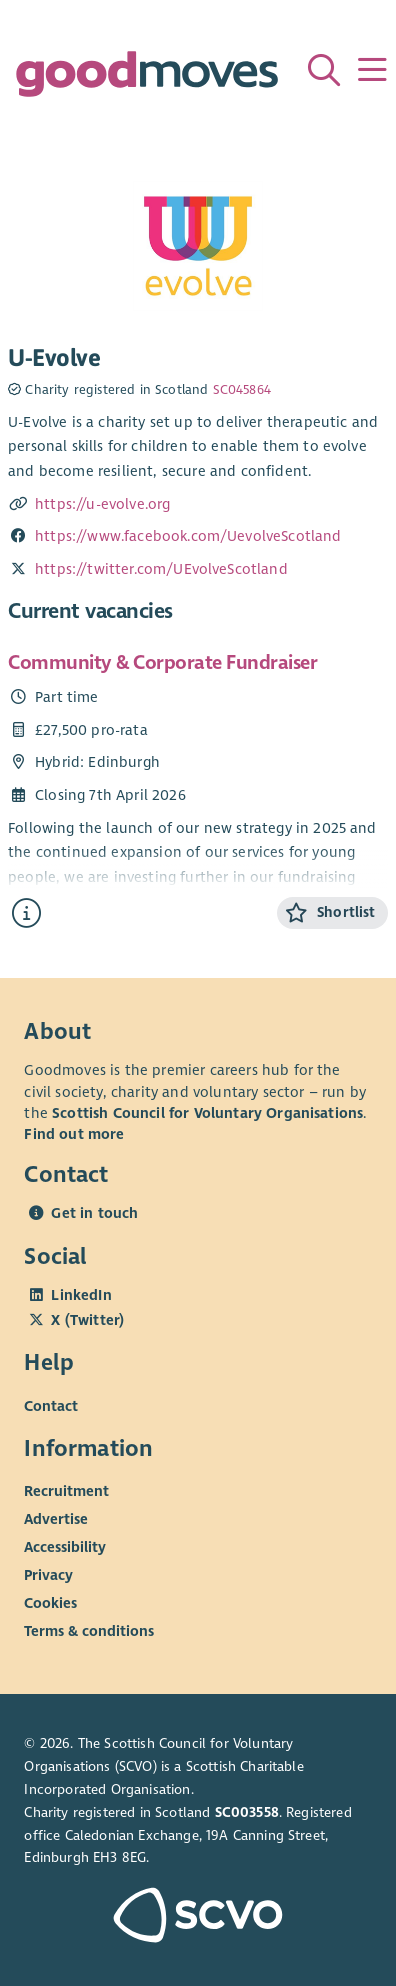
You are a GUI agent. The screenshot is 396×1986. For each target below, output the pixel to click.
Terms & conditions (89, 1631)
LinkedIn (81, 1295)
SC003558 (247, 1812)
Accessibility (65, 1547)
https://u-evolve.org (102, 504)
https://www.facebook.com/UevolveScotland (188, 536)
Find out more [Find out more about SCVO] (74, 1134)
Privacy (48, 1575)
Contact (51, 1405)
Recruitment (66, 1491)
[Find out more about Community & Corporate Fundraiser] (26, 913)
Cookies (50, 1603)
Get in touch (94, 1213)
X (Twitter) (87, 1320)
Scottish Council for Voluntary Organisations (207, 1113)
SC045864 (242, 390)
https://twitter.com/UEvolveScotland (161, 569)
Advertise (56, 1519)
